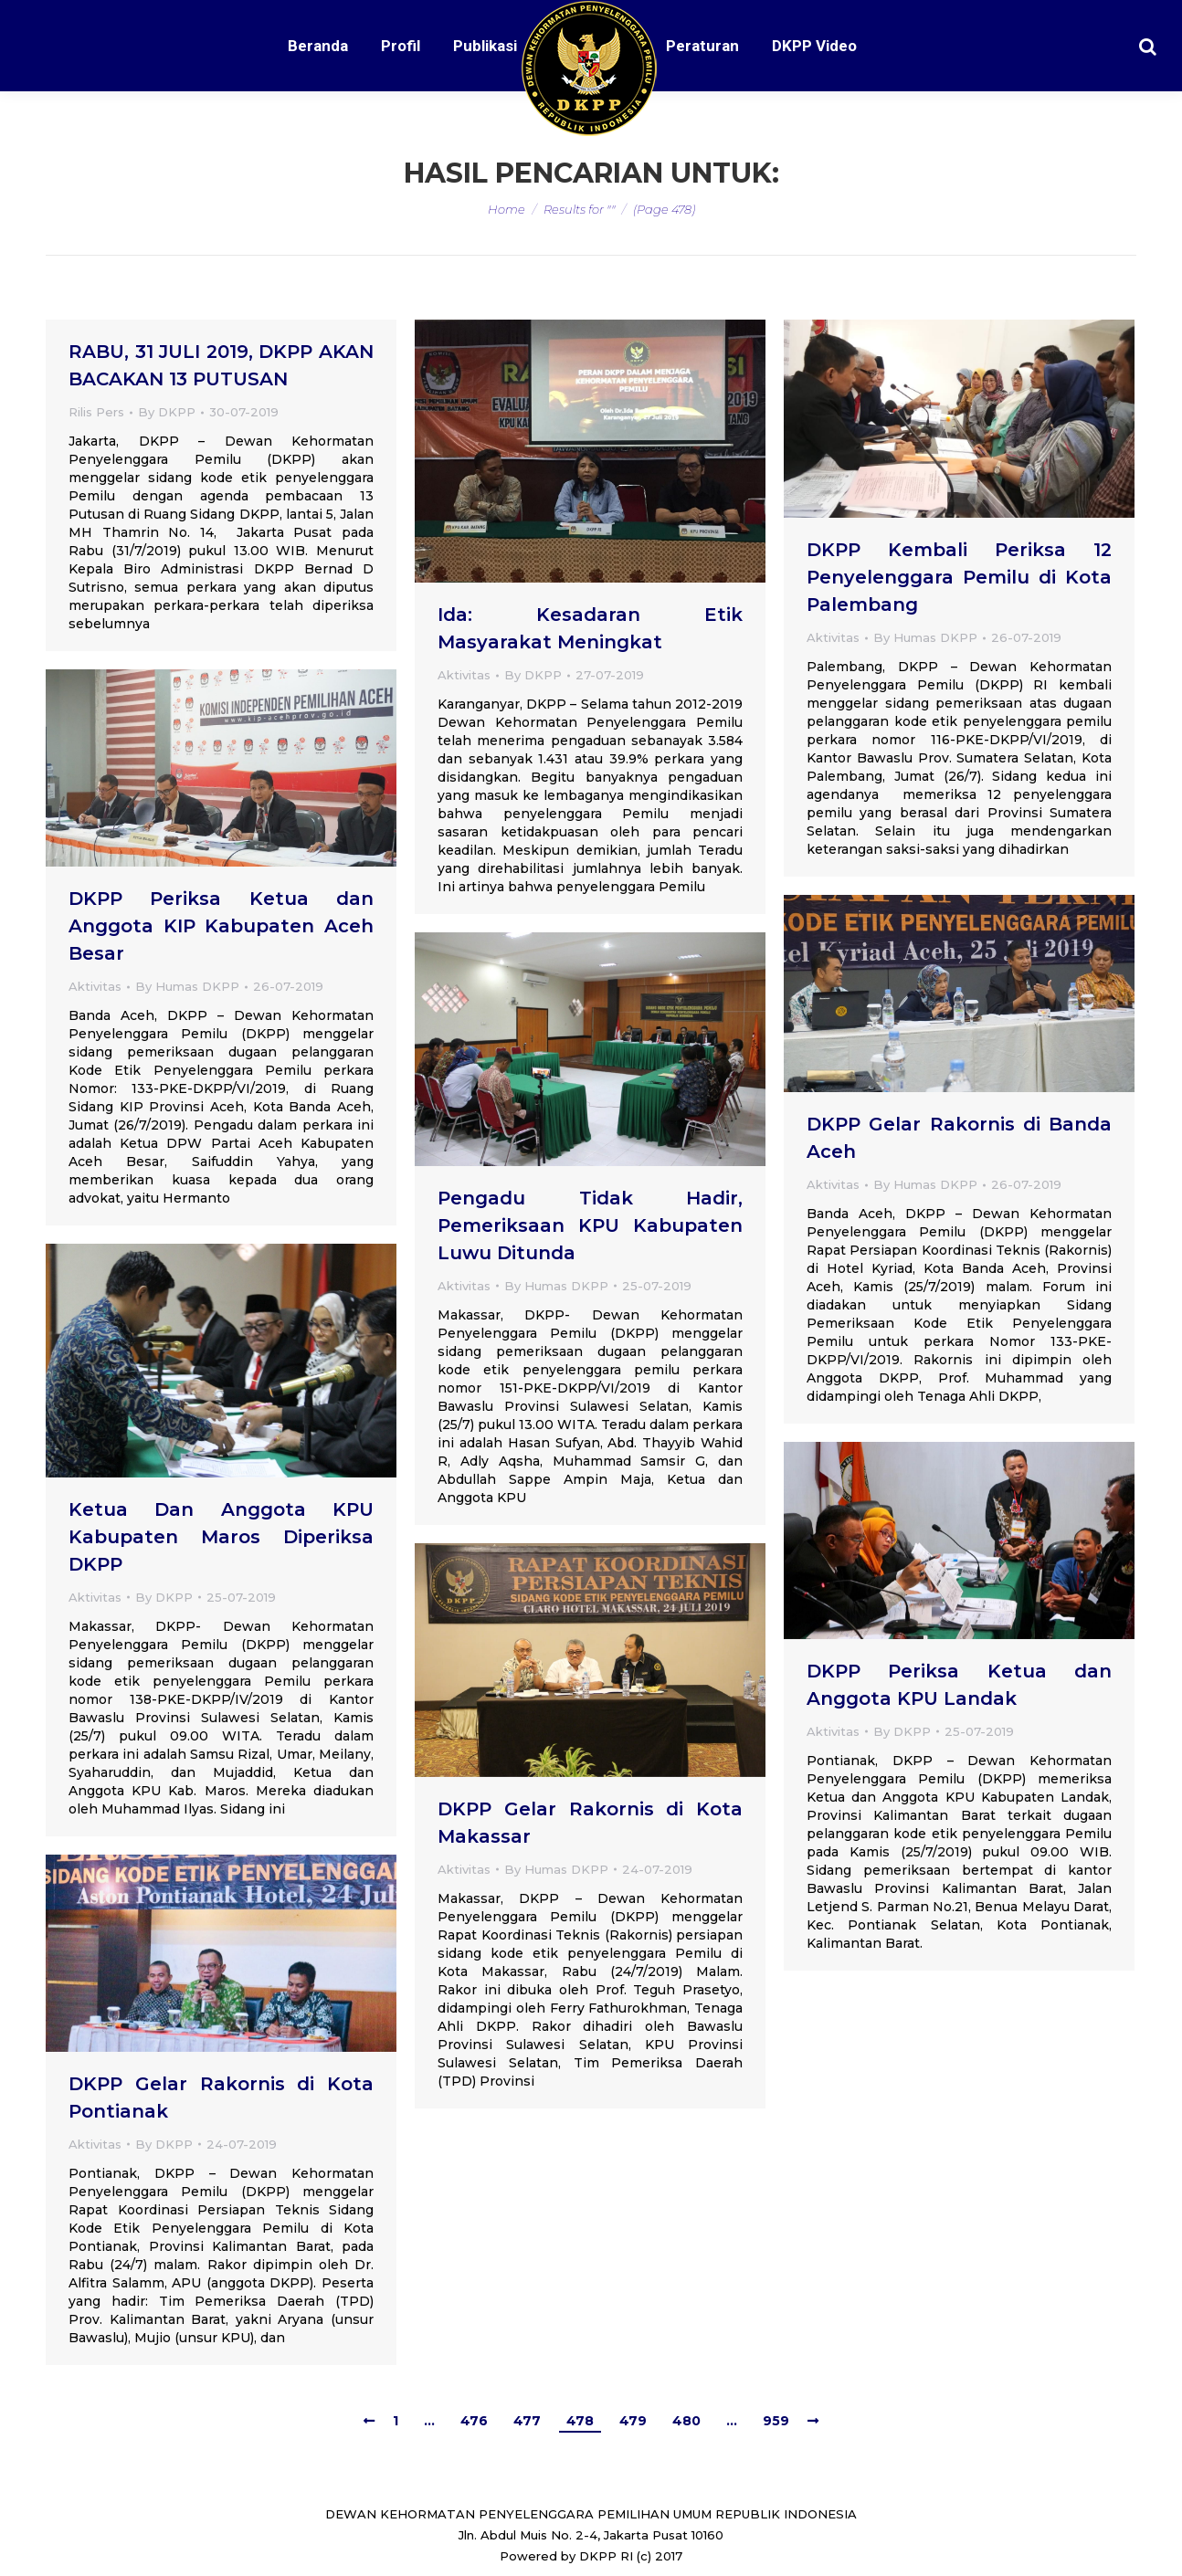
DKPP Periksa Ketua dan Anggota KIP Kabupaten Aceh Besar (221, 926)
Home (506, 209)
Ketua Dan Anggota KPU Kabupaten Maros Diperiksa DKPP (221, 1536)
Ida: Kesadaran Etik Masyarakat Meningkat (590, 628)
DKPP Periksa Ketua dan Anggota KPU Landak (959, 1684)
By (166, 412)
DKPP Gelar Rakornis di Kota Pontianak (221, 2097)
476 (474, 2421)
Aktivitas (464, 675)
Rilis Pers (96, 412)
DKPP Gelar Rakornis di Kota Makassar (590, 1822)
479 (633, 2421)
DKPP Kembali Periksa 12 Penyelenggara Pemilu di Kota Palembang (959, 577)
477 (527, 2421)
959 (776, 2421)
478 (580, 2421)
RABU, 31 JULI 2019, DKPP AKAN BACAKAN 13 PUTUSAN (221, 365)
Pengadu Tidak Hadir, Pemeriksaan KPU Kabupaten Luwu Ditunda (590, 1225)
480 (686, 2421)
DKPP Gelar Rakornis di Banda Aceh (959, 1137)
